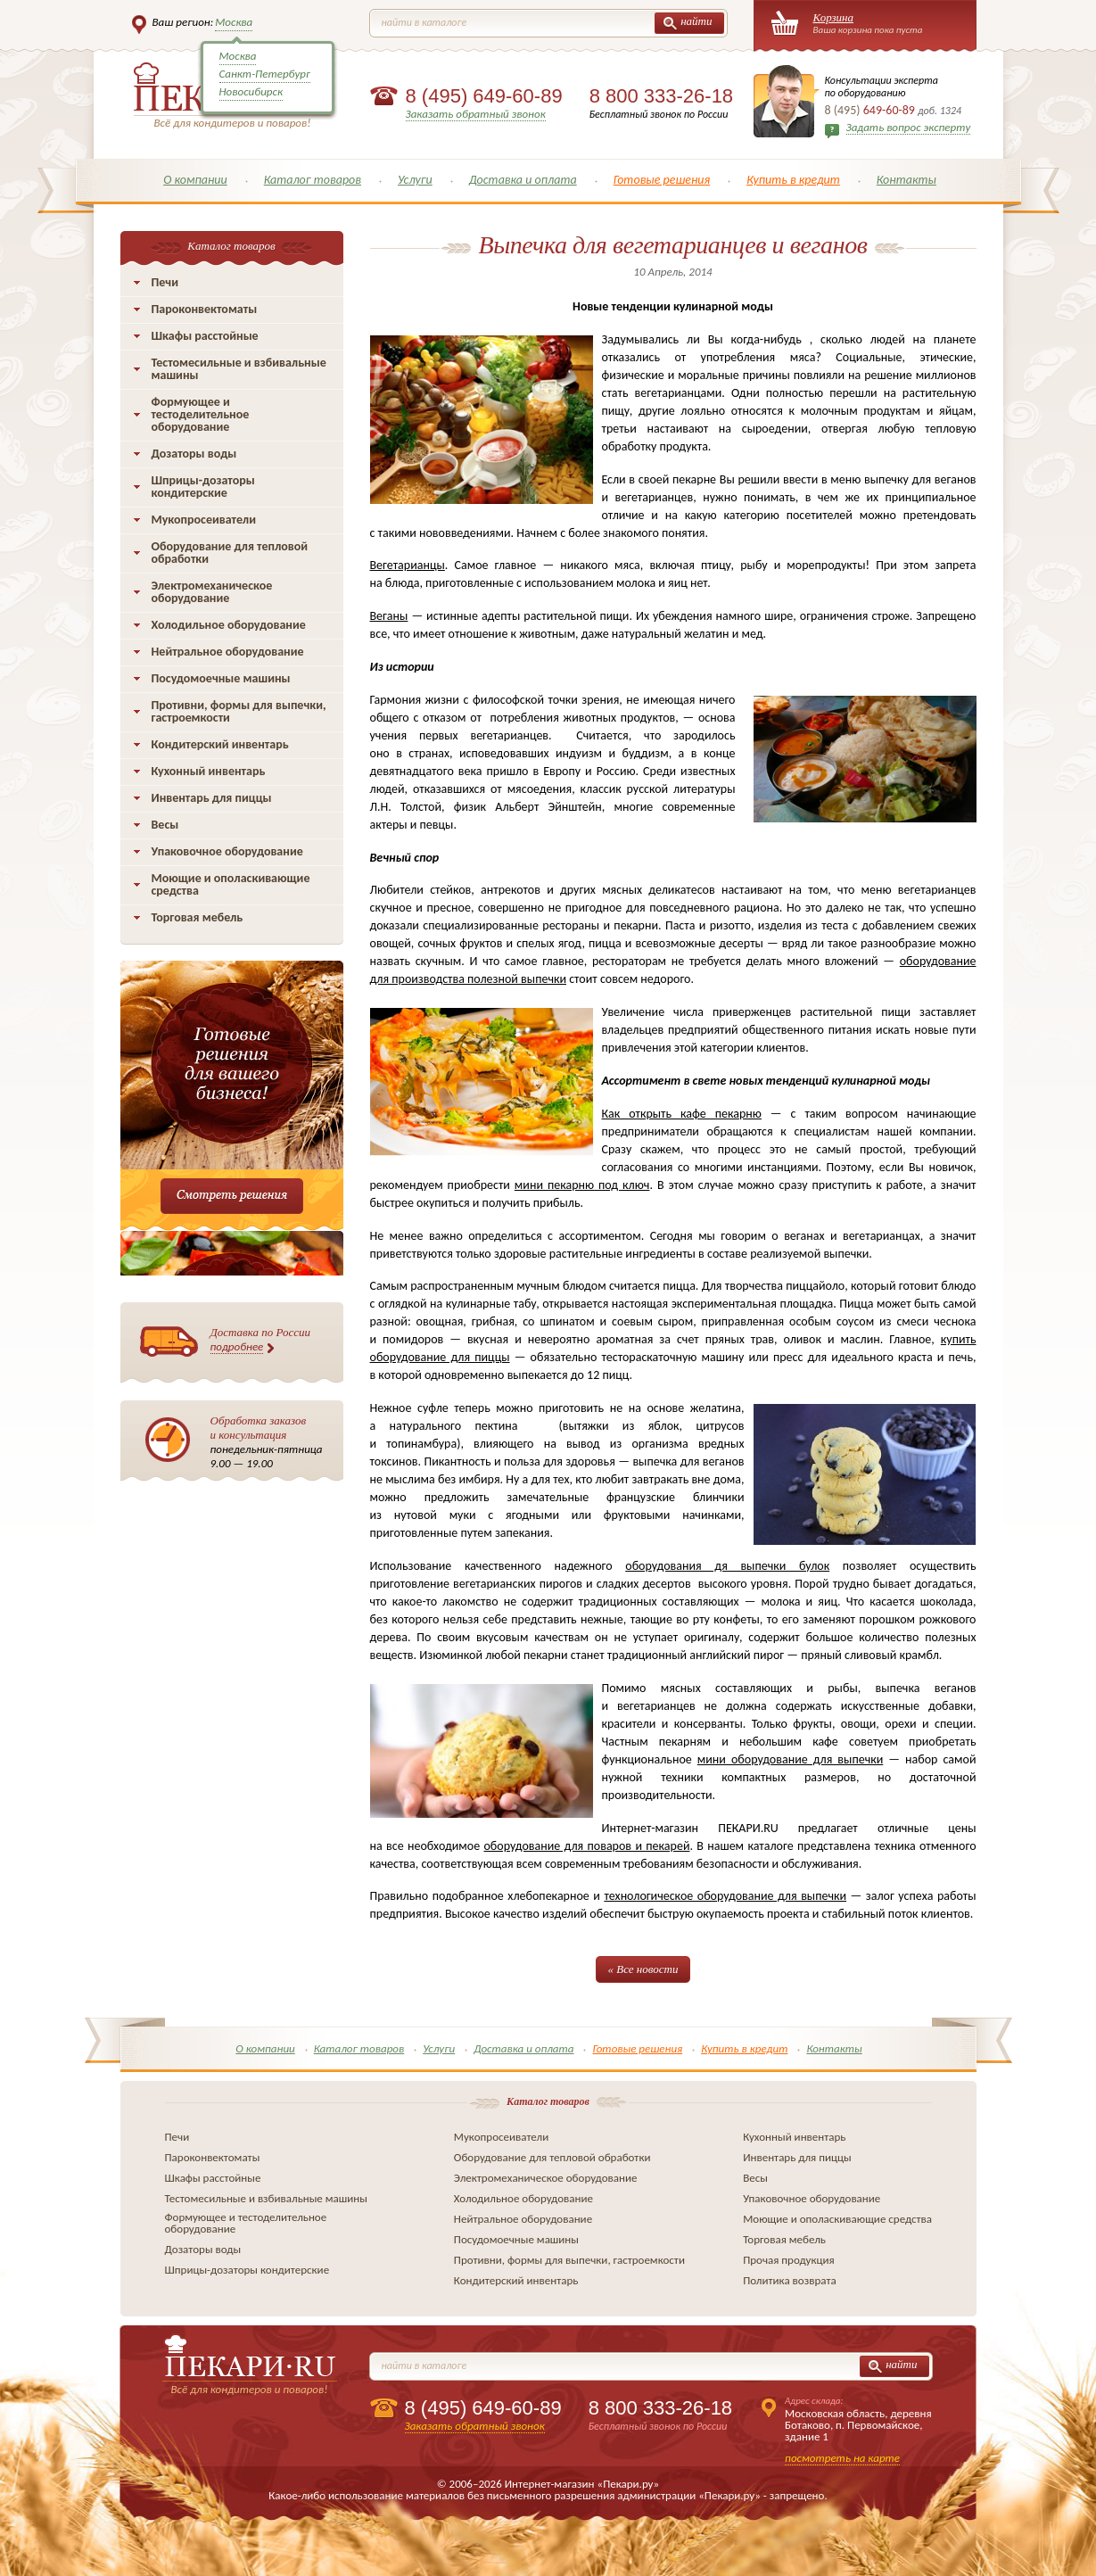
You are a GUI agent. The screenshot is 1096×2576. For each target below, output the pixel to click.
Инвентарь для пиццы (212, 797)
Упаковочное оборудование (227, 851)
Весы (165, 824)
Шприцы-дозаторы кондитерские (203, 486)
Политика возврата (789, 2280)
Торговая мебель (197, 917)
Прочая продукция (789, 2260)
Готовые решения (662, 179)
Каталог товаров (312, 179)
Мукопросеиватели (204, 519)
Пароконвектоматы (205, 309)
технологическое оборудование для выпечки (725, 1895)
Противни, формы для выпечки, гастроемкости (239, 711)
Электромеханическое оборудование (212, 592)
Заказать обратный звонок (476, 113)
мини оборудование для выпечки (790, 1759)
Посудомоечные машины (221, 678)
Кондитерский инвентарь (220, 744)
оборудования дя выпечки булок (727, 1565)
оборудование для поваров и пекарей (586, 1846)
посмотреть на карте (842, 2458)
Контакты (906, 179)
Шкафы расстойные (205, 335)
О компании (195, 179)
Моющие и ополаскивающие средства (231, 884)
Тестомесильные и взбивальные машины (239, 369)
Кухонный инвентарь (209, 771)
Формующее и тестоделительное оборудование (201, 414)
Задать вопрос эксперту (908, 127)
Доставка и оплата (523, 179)
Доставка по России (260, 1339)
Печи (165, 282)
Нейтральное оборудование (228, 651)
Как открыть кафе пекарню (682, 1113)
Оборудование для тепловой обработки (230, 552)
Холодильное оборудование (229, 624)
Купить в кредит (793, 179)
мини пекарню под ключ (582, 1185)
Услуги (415, 179)
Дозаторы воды (194, 453)
